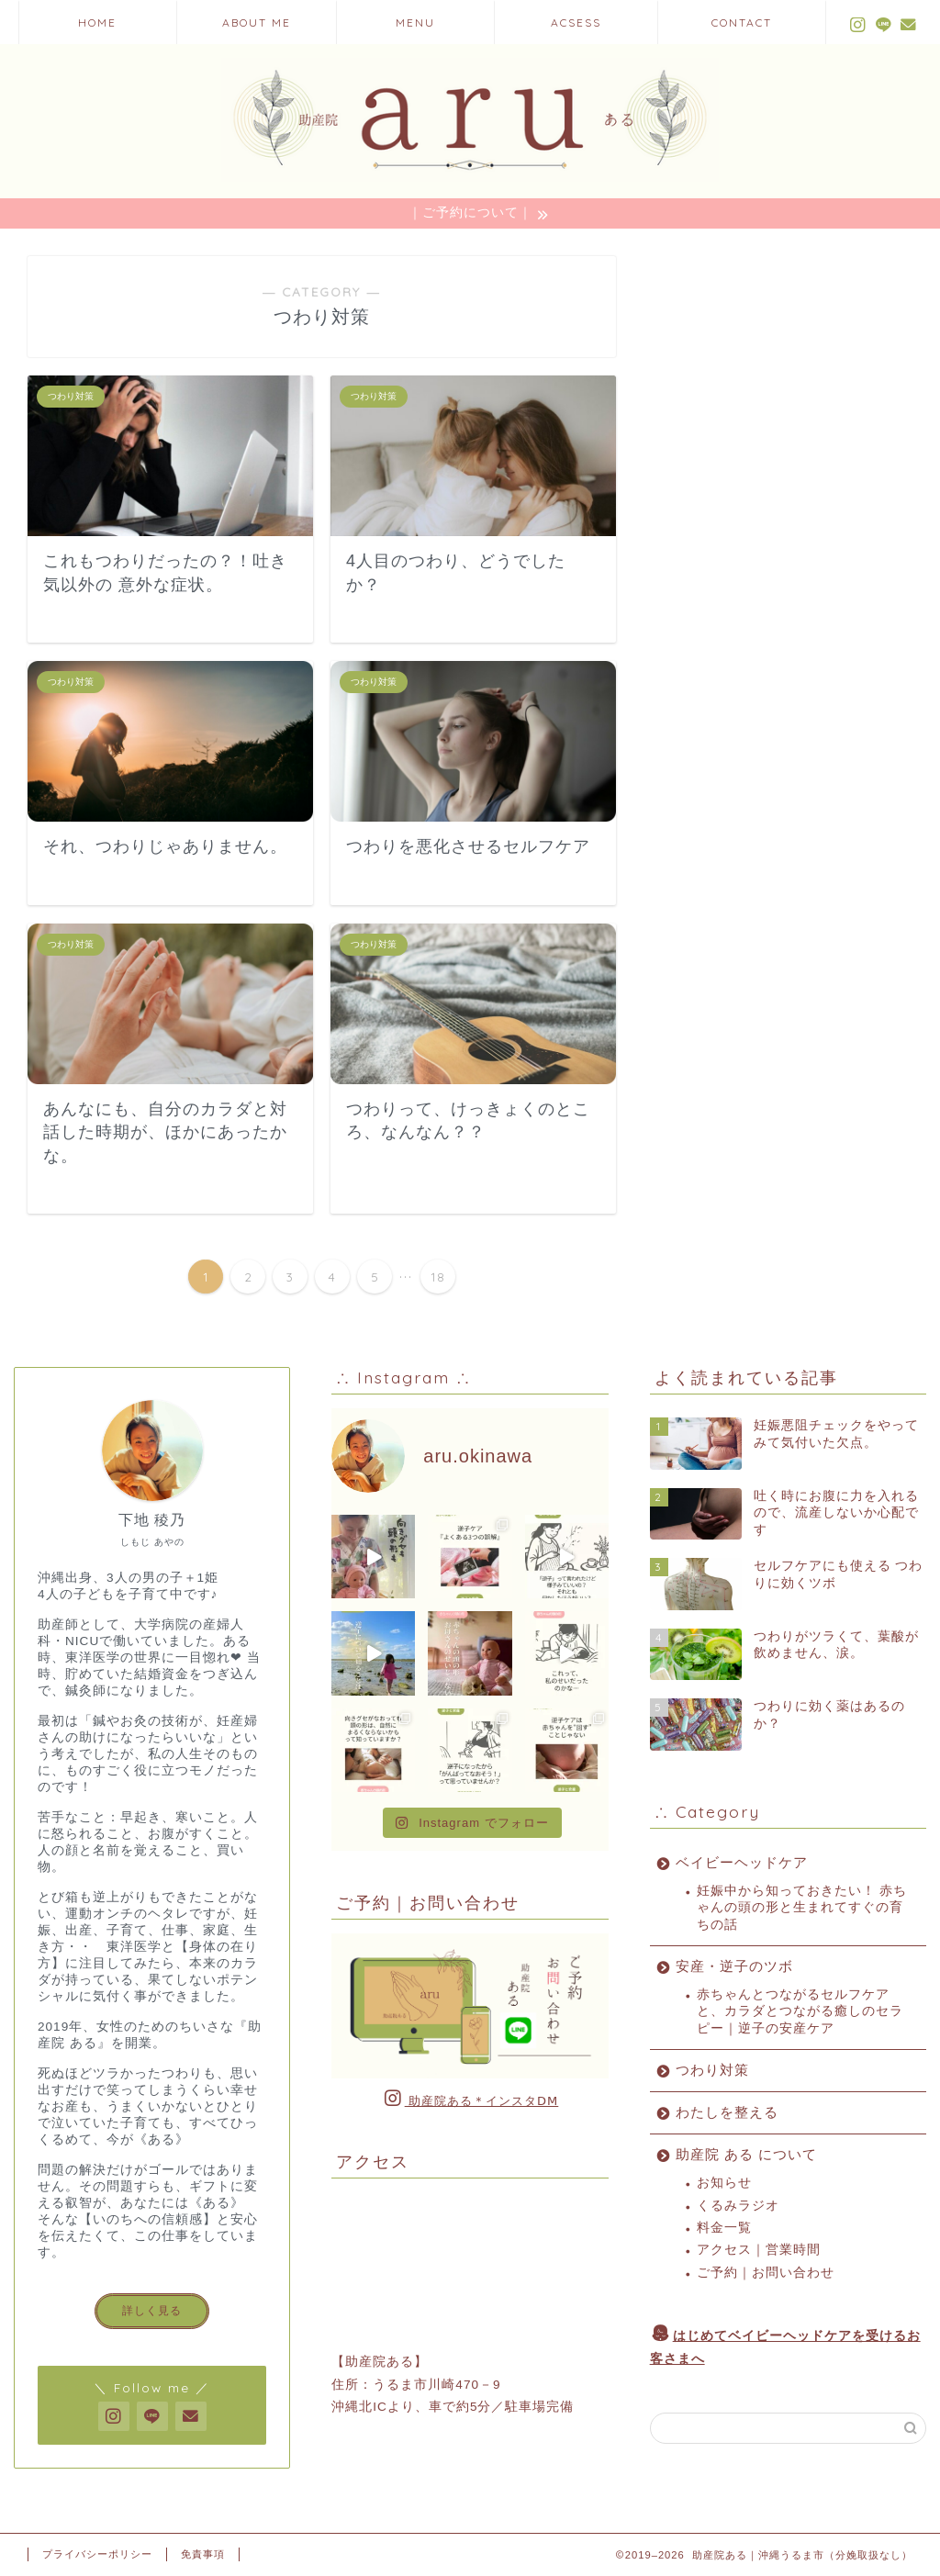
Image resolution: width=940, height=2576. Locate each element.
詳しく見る (152, 2310)
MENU (415, 22)
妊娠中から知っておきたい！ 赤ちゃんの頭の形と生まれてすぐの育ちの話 (802, 1908)
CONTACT (741, 22)
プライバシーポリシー (97, 2553)
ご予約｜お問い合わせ (765, 2272)
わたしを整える (727, 2112)
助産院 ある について (746, 2154)
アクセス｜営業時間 (759, 2250)
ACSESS (576, 22)
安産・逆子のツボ (734, 1966)
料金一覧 (724, 2227)
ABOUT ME (256, 22)
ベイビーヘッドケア (742, 1862)
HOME (97, 22)
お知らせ (724, 2183)
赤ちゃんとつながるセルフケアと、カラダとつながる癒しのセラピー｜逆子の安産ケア (800, 2011)
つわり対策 (712, 2070)
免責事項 (203, 2553)
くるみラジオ (738, 2205)
